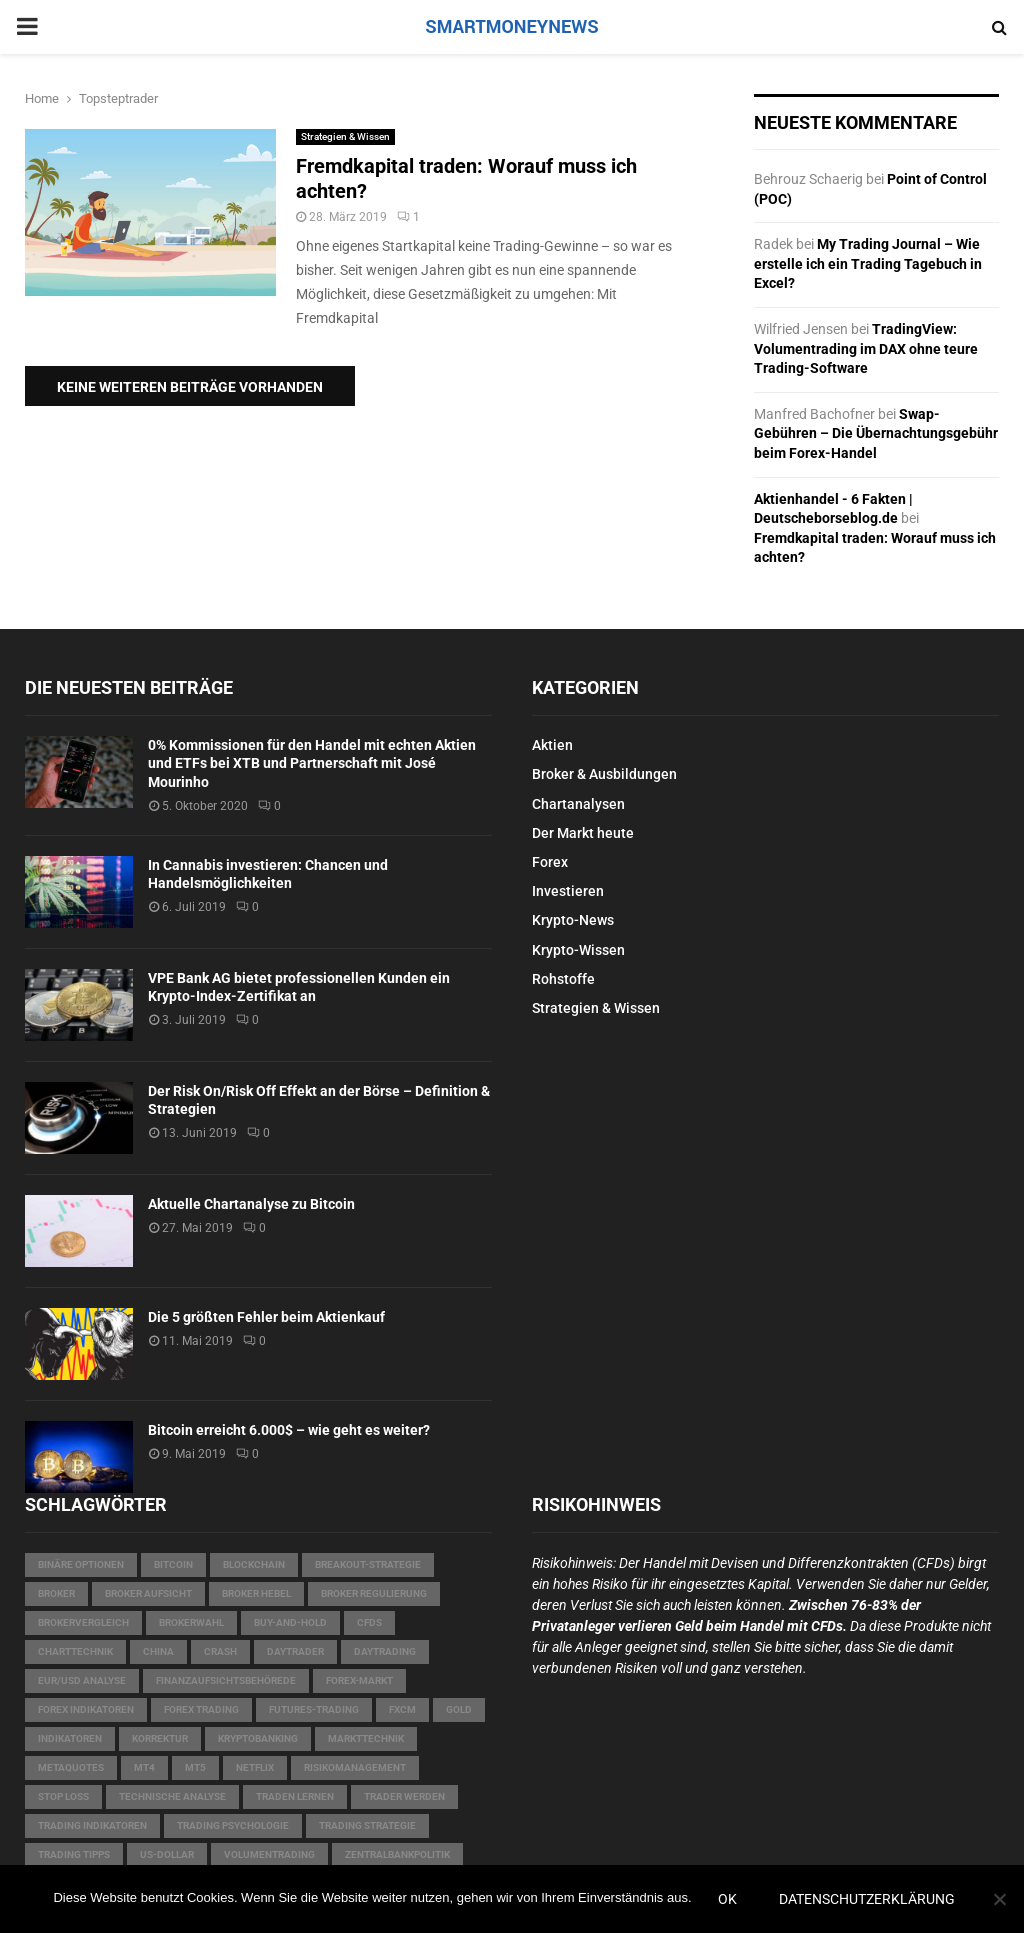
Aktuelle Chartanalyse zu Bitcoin (251, 1204)
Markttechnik (366, 1738)
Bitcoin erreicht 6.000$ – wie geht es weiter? (289, 1430)
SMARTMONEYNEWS (511, 27)
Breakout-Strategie (368, 1564)
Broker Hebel (256, 1593)
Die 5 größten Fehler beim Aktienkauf (266, 1317)
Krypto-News (573, 920)
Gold (459, 1709)
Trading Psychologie (233, 1825)
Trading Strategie (367, 1825)
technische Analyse (172, 1796)
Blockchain (254, 1564)
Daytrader (295, 1651)
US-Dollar (167, 1854)
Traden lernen (295, 1796)
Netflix (255, 1767)
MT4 (144, 1767)
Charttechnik (75, 1651)
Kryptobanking (258, 1738)
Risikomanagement (355, 1767)
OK (727, 1899)
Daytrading (385, 1651)
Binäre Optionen (81, 1564)
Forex (550, 862)
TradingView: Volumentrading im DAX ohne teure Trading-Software (866, 348)
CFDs (369, 1622)
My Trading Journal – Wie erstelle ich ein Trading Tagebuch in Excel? (868, 263)
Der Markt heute (583, 833)
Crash (220, 1651)
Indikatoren (70, 1738)
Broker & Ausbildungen (604, 774)
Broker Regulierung (374, 1593)
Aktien (552, 745)
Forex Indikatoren (86, 1709)
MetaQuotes (71, 1767)
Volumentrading (269, 1854)
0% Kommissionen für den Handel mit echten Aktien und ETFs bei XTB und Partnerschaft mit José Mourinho (312, 763)
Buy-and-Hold (290, 1622)
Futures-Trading (314, 1709)
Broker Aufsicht (148, 1593)
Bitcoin (173, 1564)
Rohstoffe (563, 979)
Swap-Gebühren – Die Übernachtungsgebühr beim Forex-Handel (876, 433)
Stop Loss (63, 1796)
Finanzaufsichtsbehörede (226, 1680)
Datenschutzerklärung (867, 1899)
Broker (56, 1593)
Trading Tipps (74, 1854)
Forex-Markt (359, 1680)
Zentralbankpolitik (397, 1854)
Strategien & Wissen (345, 136)
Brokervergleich (83, 1622)
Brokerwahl (191, 1622)
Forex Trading (201, 1709)
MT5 (195, 1767)
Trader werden (404, 1796)
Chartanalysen (578, 804)
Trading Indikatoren (92, 1825)
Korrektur (160, 1738)
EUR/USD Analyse (82, 1680)
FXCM (402, 1709)
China (158, 1651)
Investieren (568, 891)
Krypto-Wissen (578, 950)
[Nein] (999, 1899)
